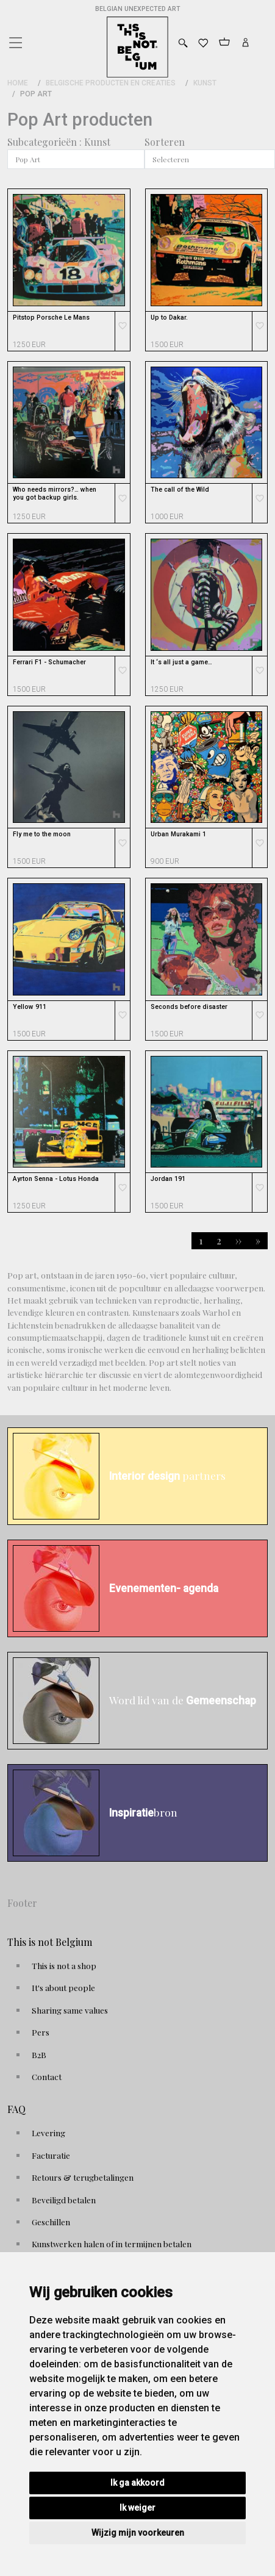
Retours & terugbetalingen (83, 2177)
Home (17, 83)
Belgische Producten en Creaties (111, 83)
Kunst (204, 83)
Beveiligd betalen (64, 2199)
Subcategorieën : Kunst (58, 141)
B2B (39, 2054)
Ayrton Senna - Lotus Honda (56, 1179)
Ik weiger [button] (137, 2508)
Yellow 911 (29, 1007)
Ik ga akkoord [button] (137, 2483)
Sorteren (165, 141)
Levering (48, 2132)
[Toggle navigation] (14, 39)
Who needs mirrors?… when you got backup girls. (54, 493)
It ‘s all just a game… (181, 662)
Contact (47, 2076)
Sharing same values (70, 2009)
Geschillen (51, 2221)
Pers (40, 2031)
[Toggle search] (182, 43)
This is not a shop (64, 1965)
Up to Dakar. (169, 317)
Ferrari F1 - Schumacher (49, 662)
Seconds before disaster (189, 1007)
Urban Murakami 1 (178, 834)
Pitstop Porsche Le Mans (51, 317)
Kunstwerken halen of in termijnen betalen (111, 2243)
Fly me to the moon (42, 834)
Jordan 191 (168, 1179)
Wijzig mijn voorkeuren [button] (137, 2533)
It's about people (63, 1987)
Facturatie (51, 2155)
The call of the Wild (180, 489)
